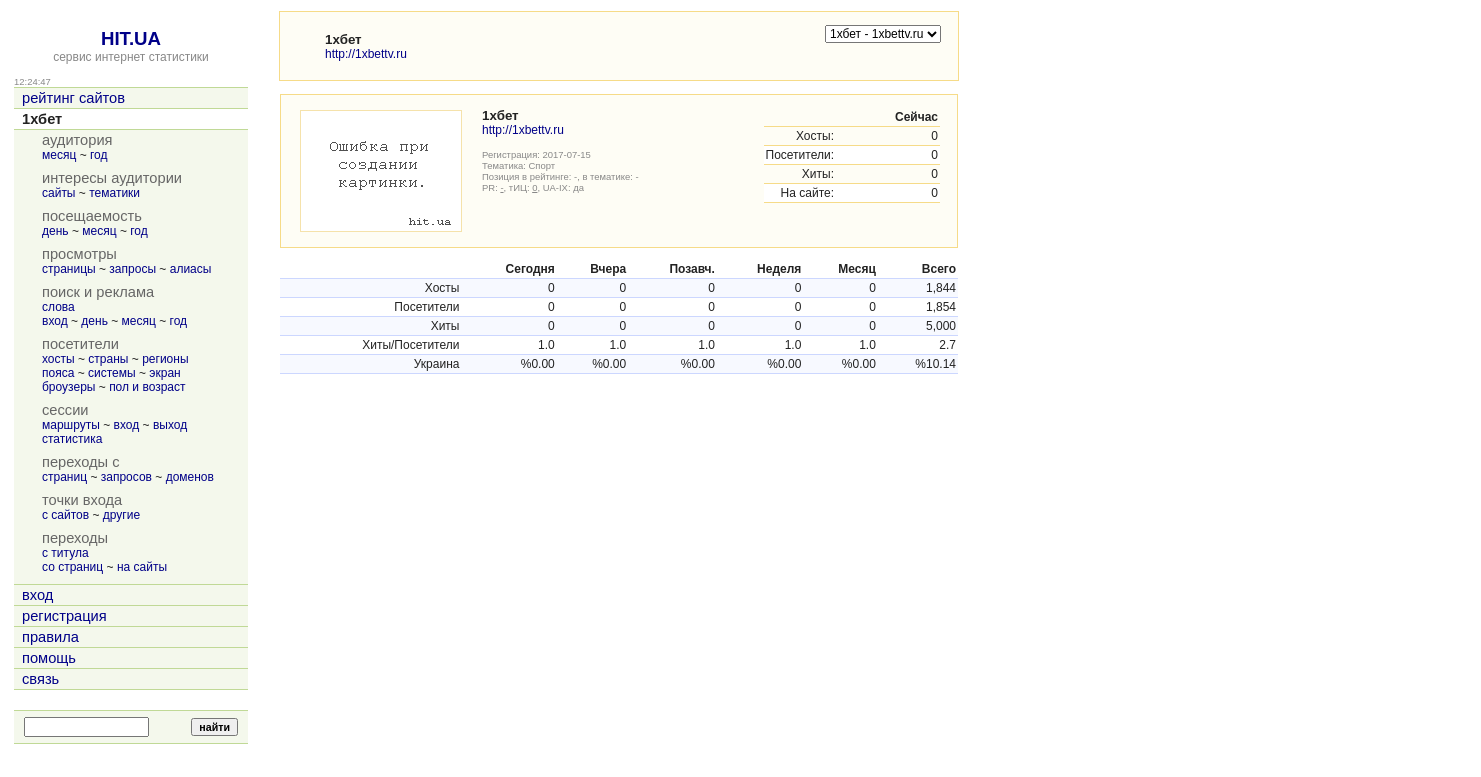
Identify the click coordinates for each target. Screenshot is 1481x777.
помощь (49, 658)
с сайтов (65, 515)
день (55, 231)
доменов (190, 477)
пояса (58, 373)
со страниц (72, 567)
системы (112, 373)
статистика (72, 439)
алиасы (191, 269)
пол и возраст (147, 387)
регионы (165, 359)
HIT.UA (131, 38)
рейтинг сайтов (73, 98)
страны (108, 359)
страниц (64, 477)
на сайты (142, 567)
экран (164, 373)
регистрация (64, 616)
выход (170, 425)
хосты (58, 359)
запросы (132, 269)
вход (55, 321)
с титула (65, 553)
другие (121, 515)
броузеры (68, 387)
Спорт (542, 165)
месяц (59, 155)
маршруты (71, 425)
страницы (69, 269)
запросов (126, 477)
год (99, 155)
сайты (59, 193)
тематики (114, 193)
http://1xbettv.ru (366, 54)
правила (50, 637)
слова (58, 307)
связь (40, 679)
